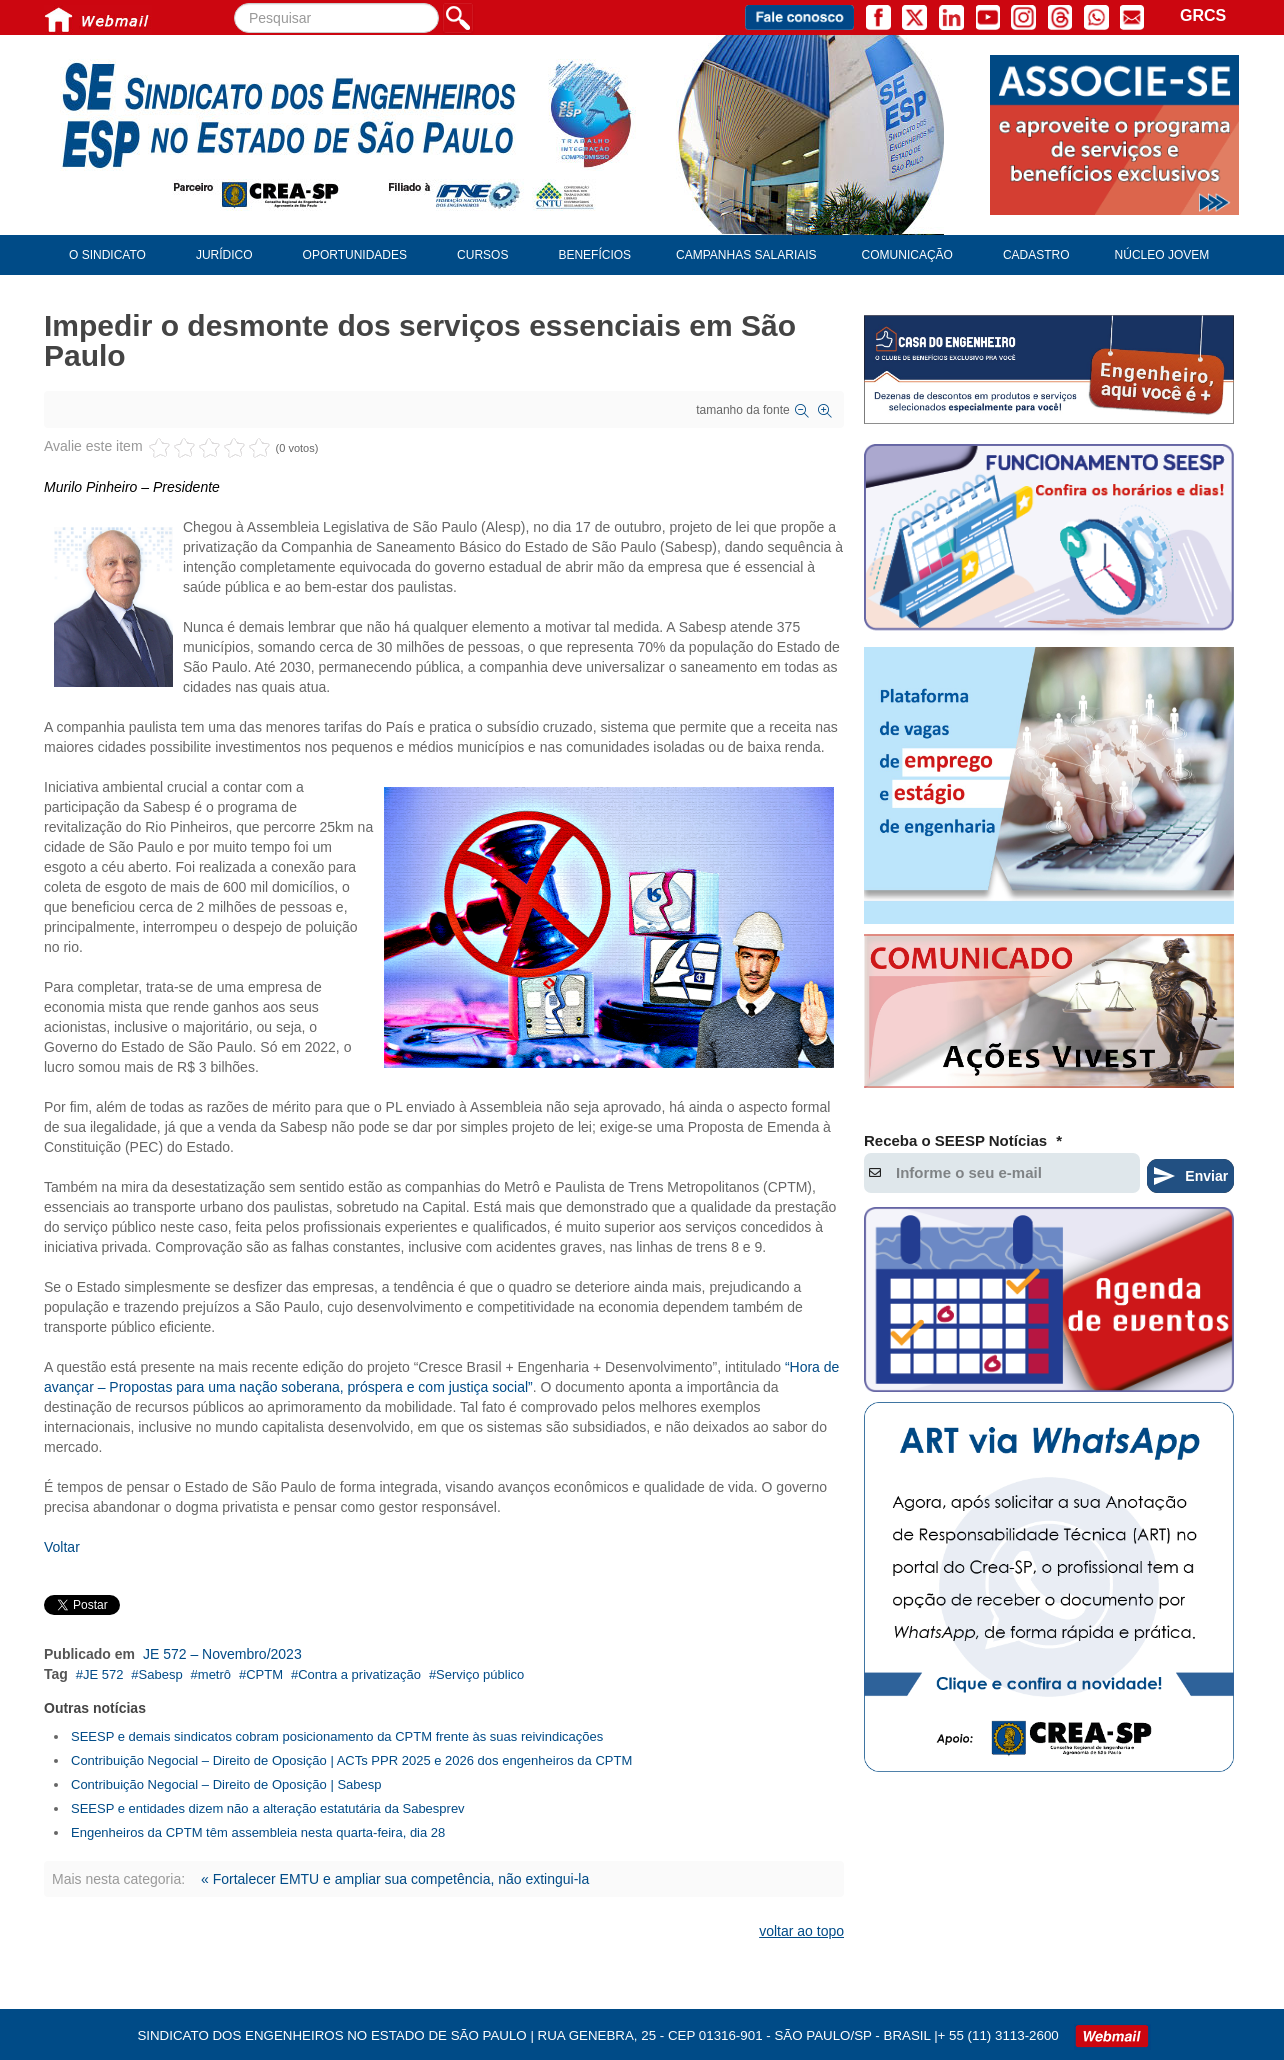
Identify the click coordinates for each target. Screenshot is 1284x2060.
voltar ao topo (801, 1931)
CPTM (264, 1674)
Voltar (62, 1547)
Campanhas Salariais (746, 255)
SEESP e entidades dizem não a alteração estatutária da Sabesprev (268, 1808)
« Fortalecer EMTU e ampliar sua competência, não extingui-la (395, 1879)
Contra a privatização (359, 1674)
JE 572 (103, 1674)
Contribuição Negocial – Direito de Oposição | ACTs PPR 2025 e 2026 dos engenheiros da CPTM (351, 1760)
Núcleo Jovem (1162, 255)
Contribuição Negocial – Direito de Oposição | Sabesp (226, 1784)
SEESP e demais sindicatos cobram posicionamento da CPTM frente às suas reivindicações (337, 1736)
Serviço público (480, 1674)
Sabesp (161, 1674)
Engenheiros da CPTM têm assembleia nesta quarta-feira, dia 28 (258, 1832)
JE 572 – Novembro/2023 (222, 1654)
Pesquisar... (234, 3)
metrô (214, 1674)
